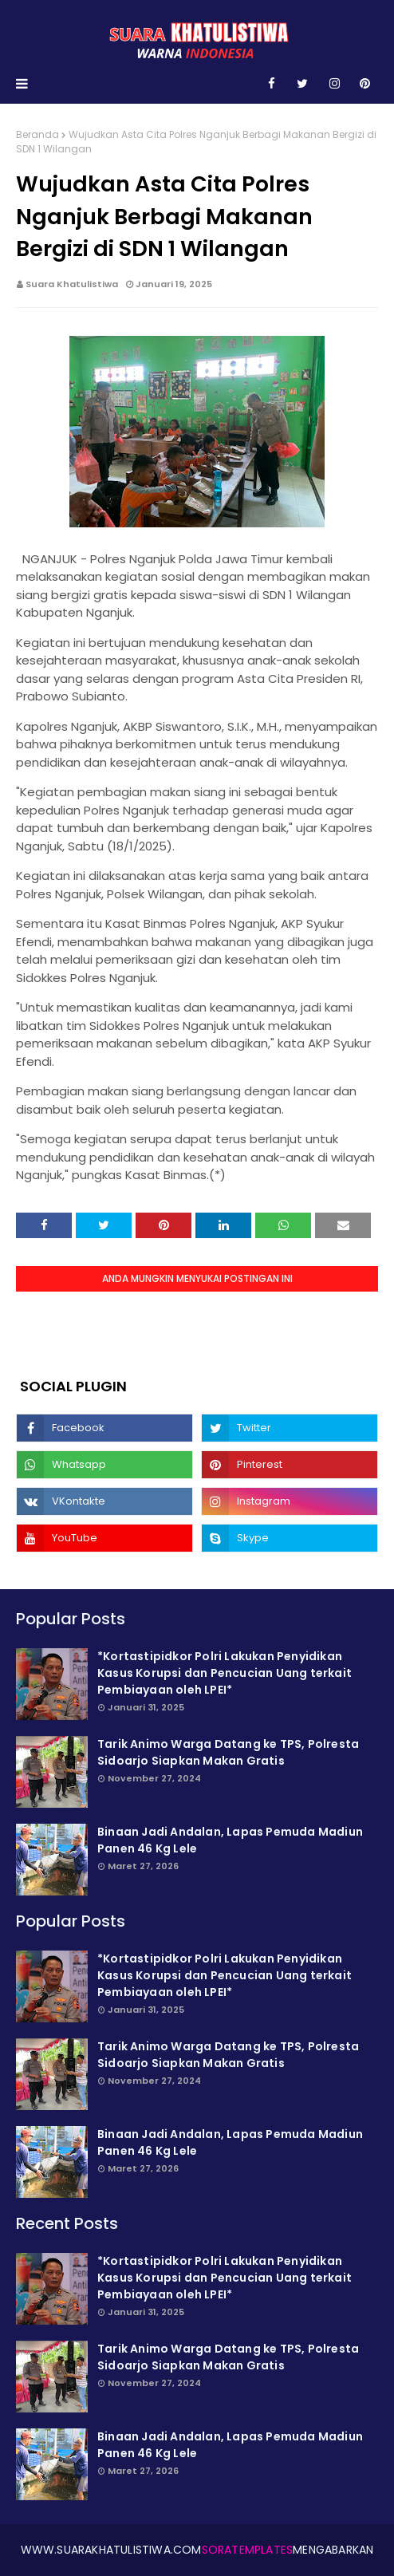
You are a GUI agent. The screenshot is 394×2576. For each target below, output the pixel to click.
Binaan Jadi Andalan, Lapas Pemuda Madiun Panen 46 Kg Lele (230, 1840)
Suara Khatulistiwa (72, 284)
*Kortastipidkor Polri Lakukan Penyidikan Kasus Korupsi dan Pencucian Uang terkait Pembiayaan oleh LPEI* (224, 1673)
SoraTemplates (248, 2550)
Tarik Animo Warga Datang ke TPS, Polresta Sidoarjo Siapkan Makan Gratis (228, 1752)
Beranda (37, 134)
